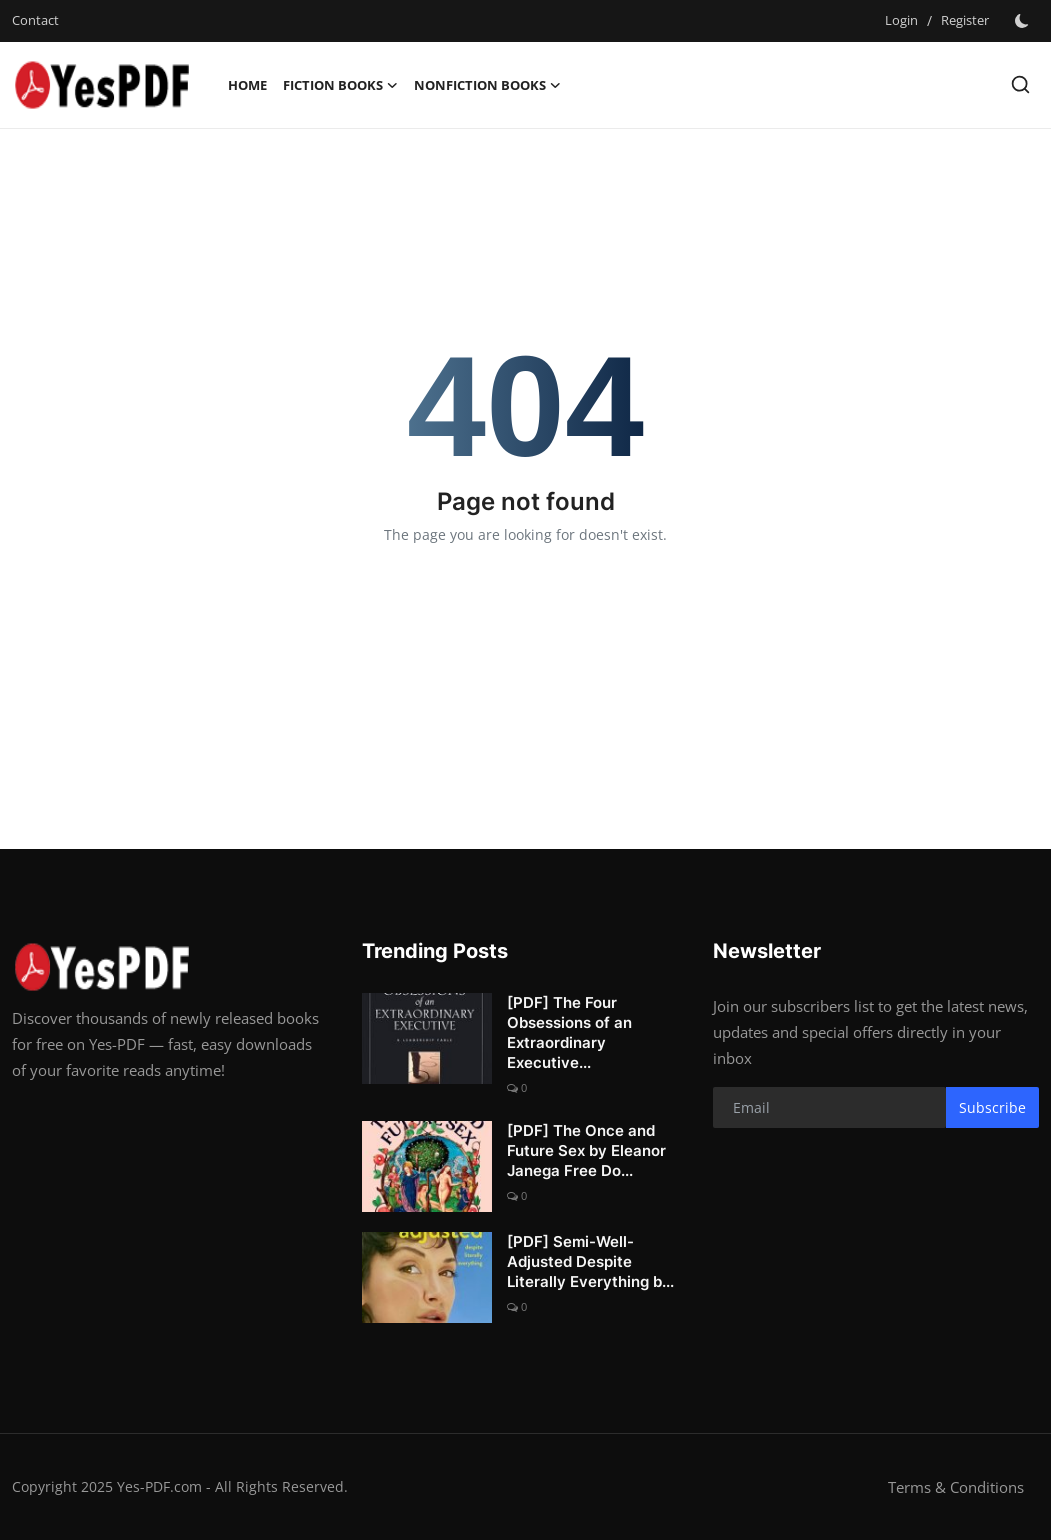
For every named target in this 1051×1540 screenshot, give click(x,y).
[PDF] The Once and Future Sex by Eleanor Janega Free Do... (586, 1150)
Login (901, 20)
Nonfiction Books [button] (487, 85)
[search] (1020, 84)
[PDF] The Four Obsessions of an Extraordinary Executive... (569, 1032)
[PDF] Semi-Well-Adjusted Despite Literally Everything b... (590, 1261)
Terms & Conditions (956, 1487)
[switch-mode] (1024, 21)
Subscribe (992, 1107)
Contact (35, 20)
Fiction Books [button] (340, 85)
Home (247, 85)
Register (965, 20)
